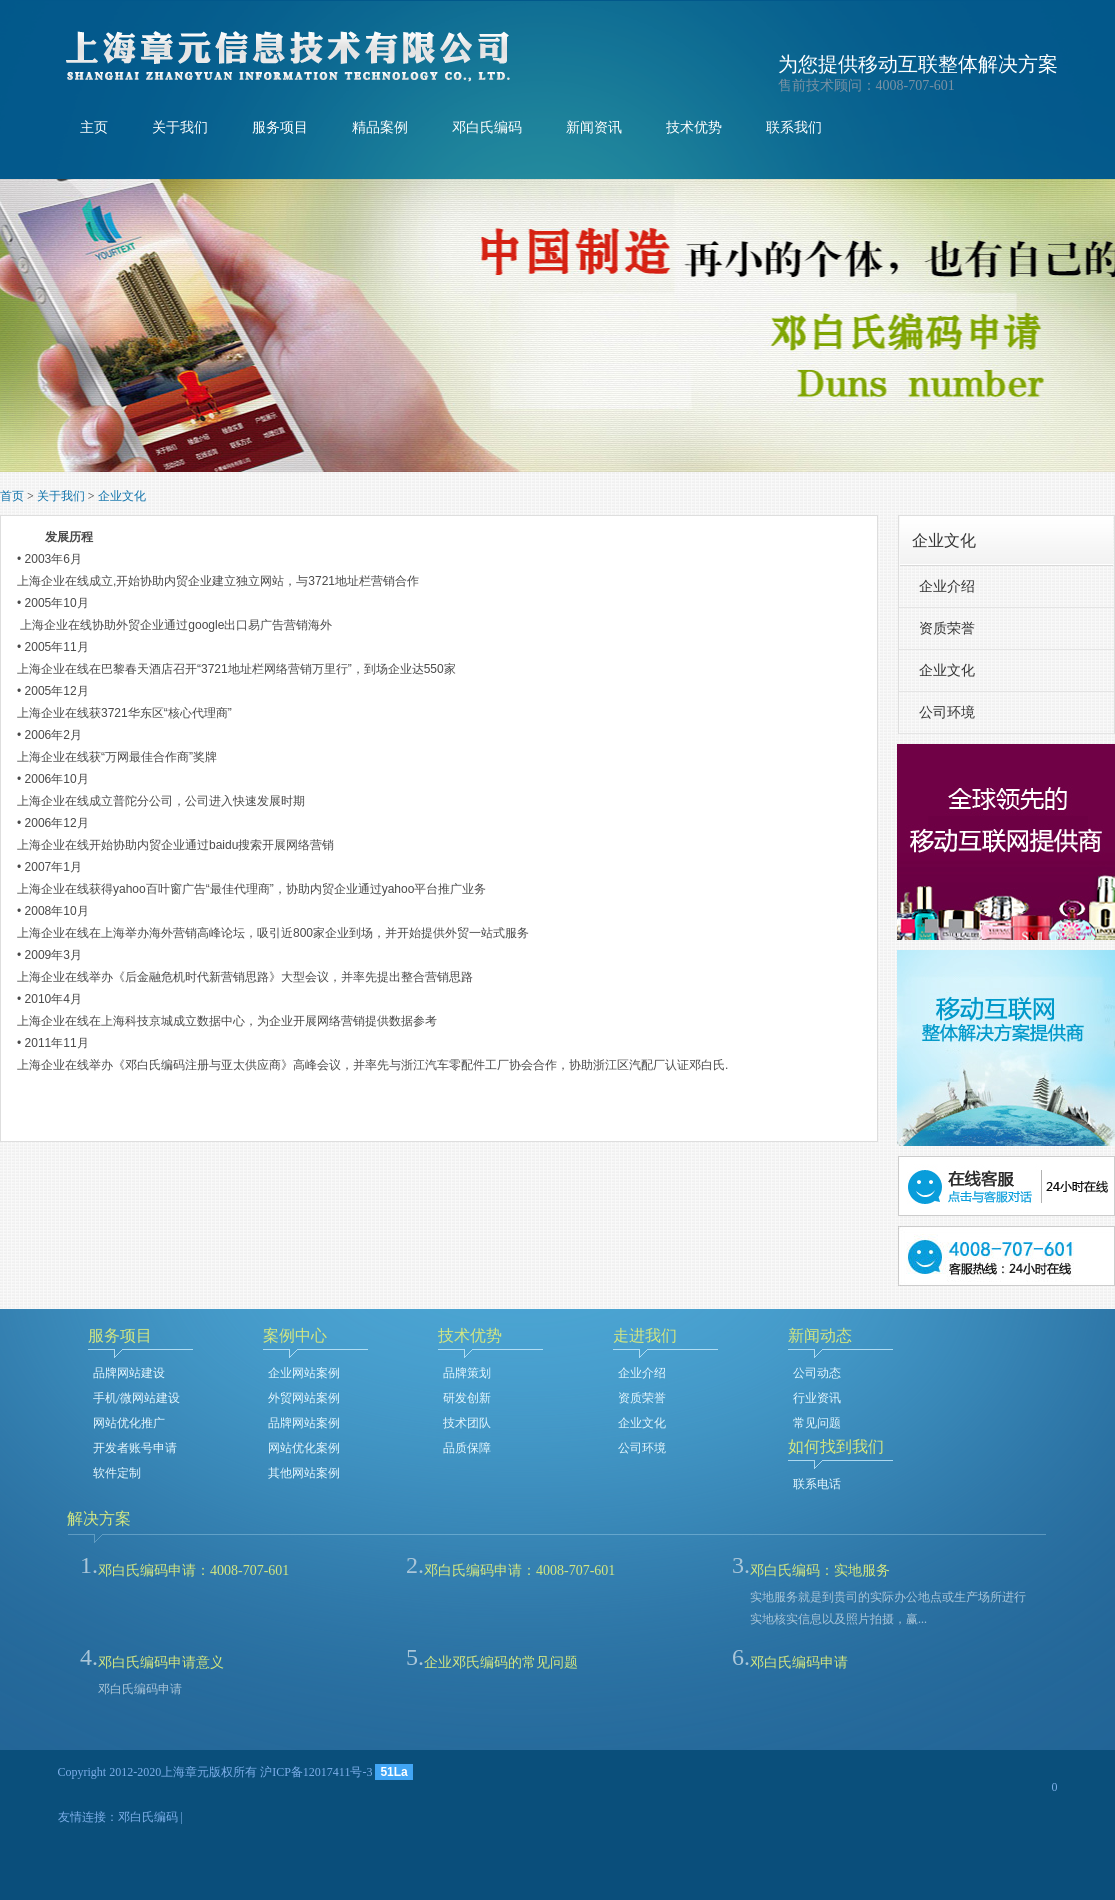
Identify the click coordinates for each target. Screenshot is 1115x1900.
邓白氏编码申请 (799, 1662)
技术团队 (467, 1423)
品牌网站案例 (304, 1423)
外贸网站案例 (304, 1398)
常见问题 (817, 1423)
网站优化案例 (304, 1448)
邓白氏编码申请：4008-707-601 (193, 1570)
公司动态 (817, 1373)
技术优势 (694, 127)
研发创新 (467, 1398)
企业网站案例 (304, 1373)
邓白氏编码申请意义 (161, 1662)
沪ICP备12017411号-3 (316, 1772)
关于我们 (180, 127)
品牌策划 (467, 1373)
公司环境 (947, 712)
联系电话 (817, 1484)
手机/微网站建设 (136, 1398)
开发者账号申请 (135, 1448)
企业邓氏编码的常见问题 (501, 1662)
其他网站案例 (304, 1473)
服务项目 (280, 127)
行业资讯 (817, 1398)
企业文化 (122, 496)
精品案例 (380, 127)
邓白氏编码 (487, 127)
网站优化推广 (129, 1423)
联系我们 (794, 127)
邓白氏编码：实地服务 (820, 1570)
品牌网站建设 (129, 1373)
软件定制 (117, 1473)
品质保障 (467, 1448)
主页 (94, 127)
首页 (12, 496)
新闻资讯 (594, 127)
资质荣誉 (947, 628)
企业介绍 (947, 586)
